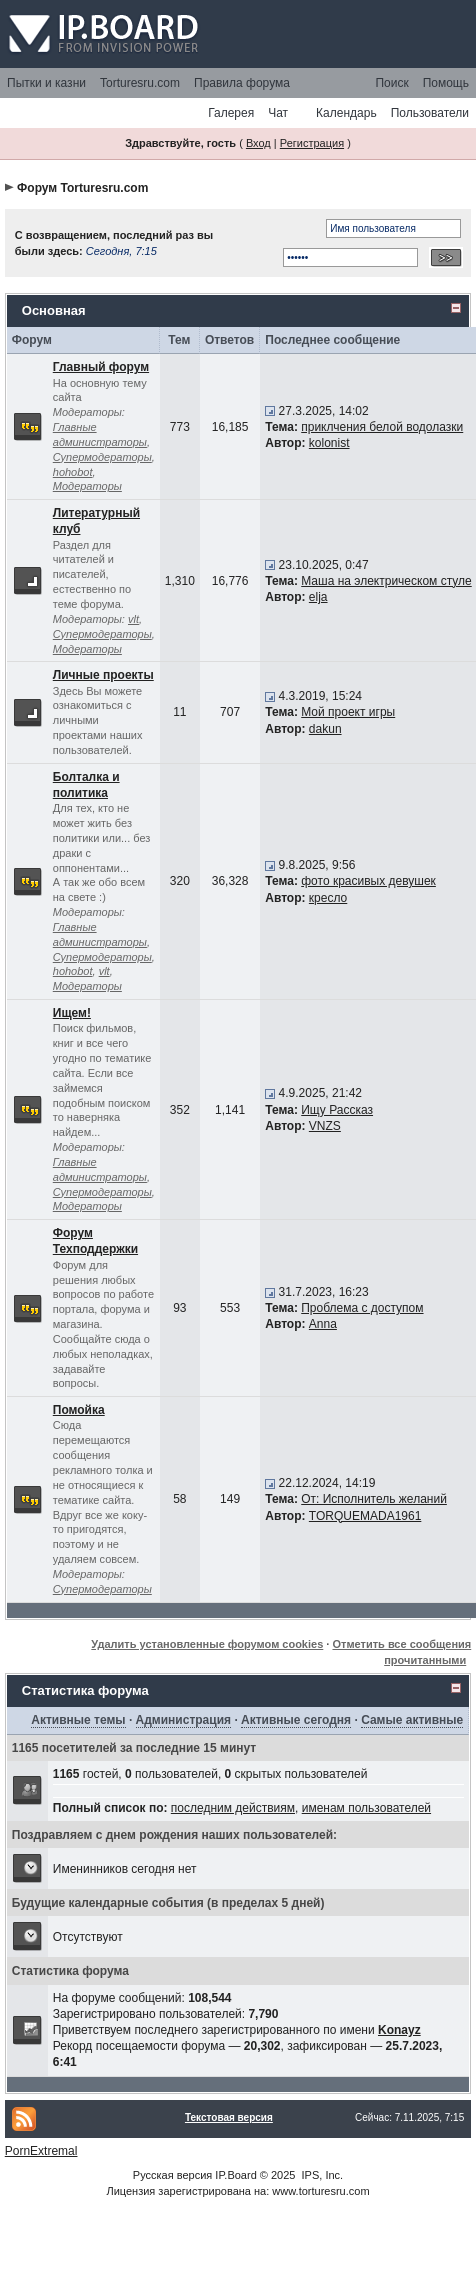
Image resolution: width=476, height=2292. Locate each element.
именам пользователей (366, 1808)
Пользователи (430, 113)
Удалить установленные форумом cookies (207, 1644)
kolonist (329, 443)
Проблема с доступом (362, 1308)
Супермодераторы (102, 457)
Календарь (346, 113)
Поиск (391, 83)
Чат (278, 113)
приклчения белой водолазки (382, 427)
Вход (258, 143)
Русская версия (172, 2175)
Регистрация (312, 143)
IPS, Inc (321, 2175)
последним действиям (233, 1808)
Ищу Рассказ (337, 1110)
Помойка (79, 1410)
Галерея (231, 113)
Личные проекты (103, 675)
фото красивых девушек (368, 881)
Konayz (399, 2030)
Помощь (446, 83)
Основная (54, 310)
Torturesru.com (140, 83)
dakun (325, 729)
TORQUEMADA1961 (365, 1516)
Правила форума (242, 83)
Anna (323, 1324)
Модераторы (87, 486)
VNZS (325, 1126)
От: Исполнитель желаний (374, 1499)
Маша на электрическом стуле (386, 581)
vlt (133, 619)
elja (318, 597)
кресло (328, 898)
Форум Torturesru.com (82, 188)
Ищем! (72, 1013)
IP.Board (235, 2175)
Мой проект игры (348, 712)
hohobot (73, 472)
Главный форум (101, 367)
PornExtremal (41, 2151)
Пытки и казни (46, 83)
